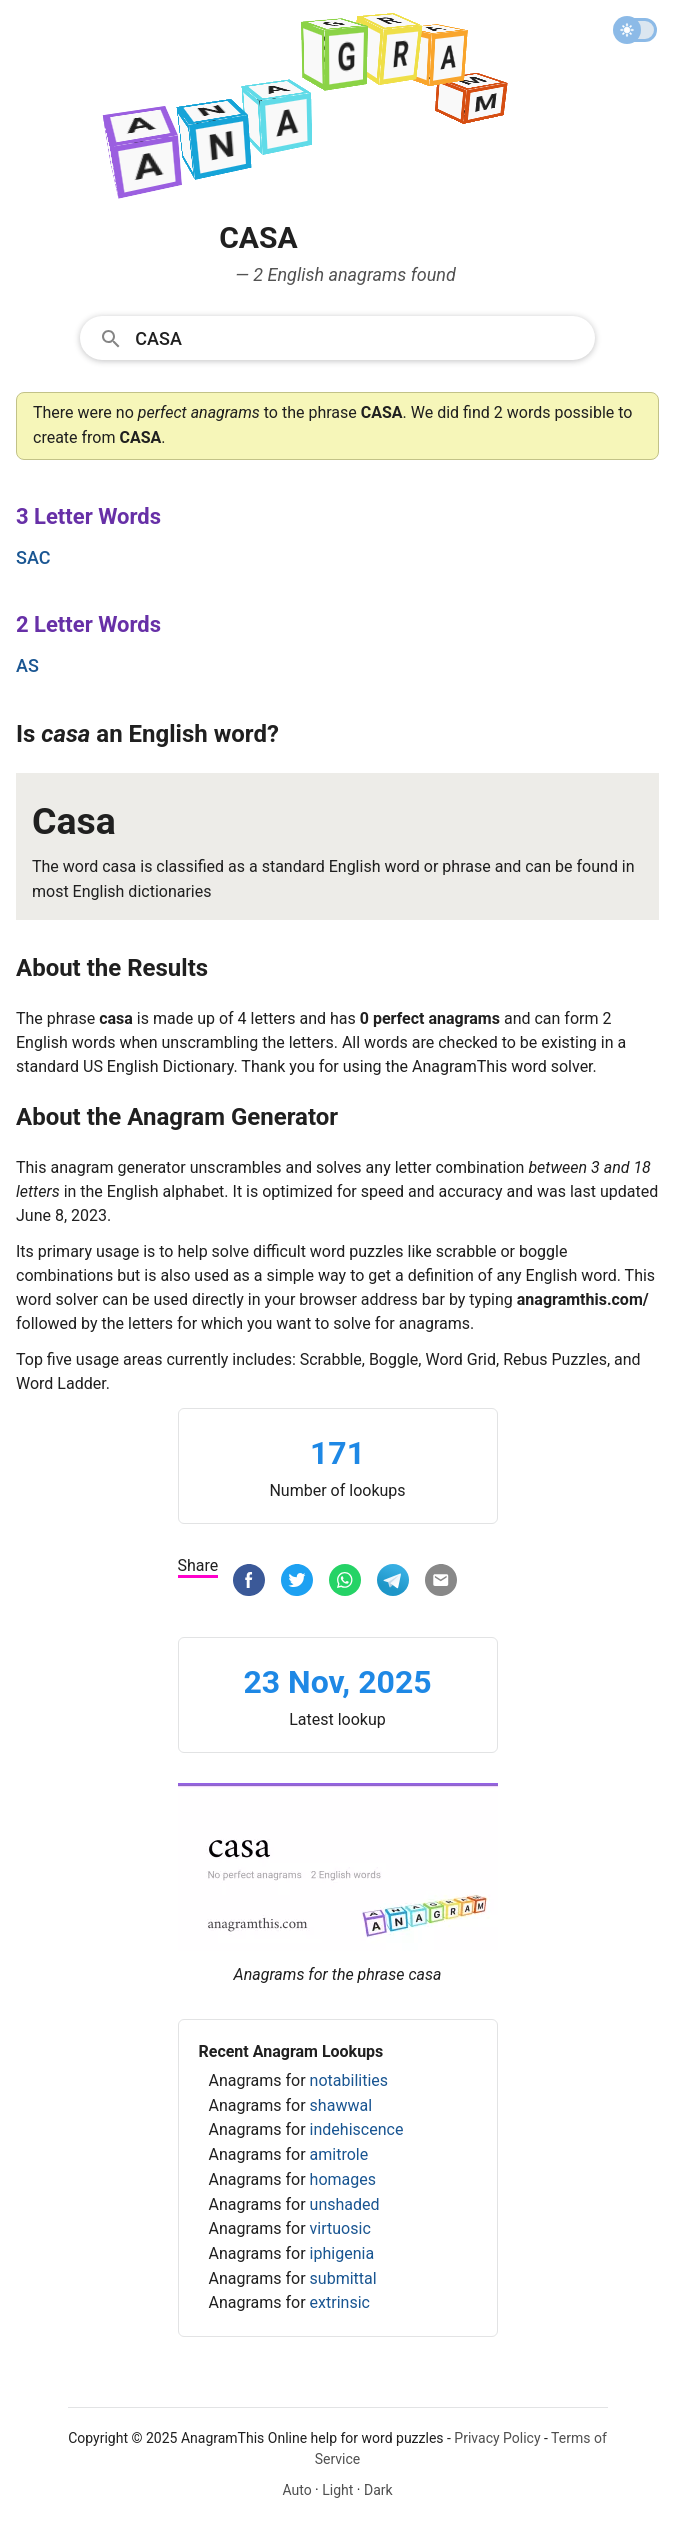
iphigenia (342, 2253)
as (27, 665)
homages (343, 2179)
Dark (378, 2490)
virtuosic (340, 2228)
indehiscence (357, 2129)
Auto (296, 2490)
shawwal (341, 2105)
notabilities (349, 2080)
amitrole (339, 2154)
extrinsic (340, 2302)
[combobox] (337, 337)
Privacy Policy (497, 2438)
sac (33, 557)
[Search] (358, 337)
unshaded (345, 2204)
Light (337, 2490)
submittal (343, 2278)
